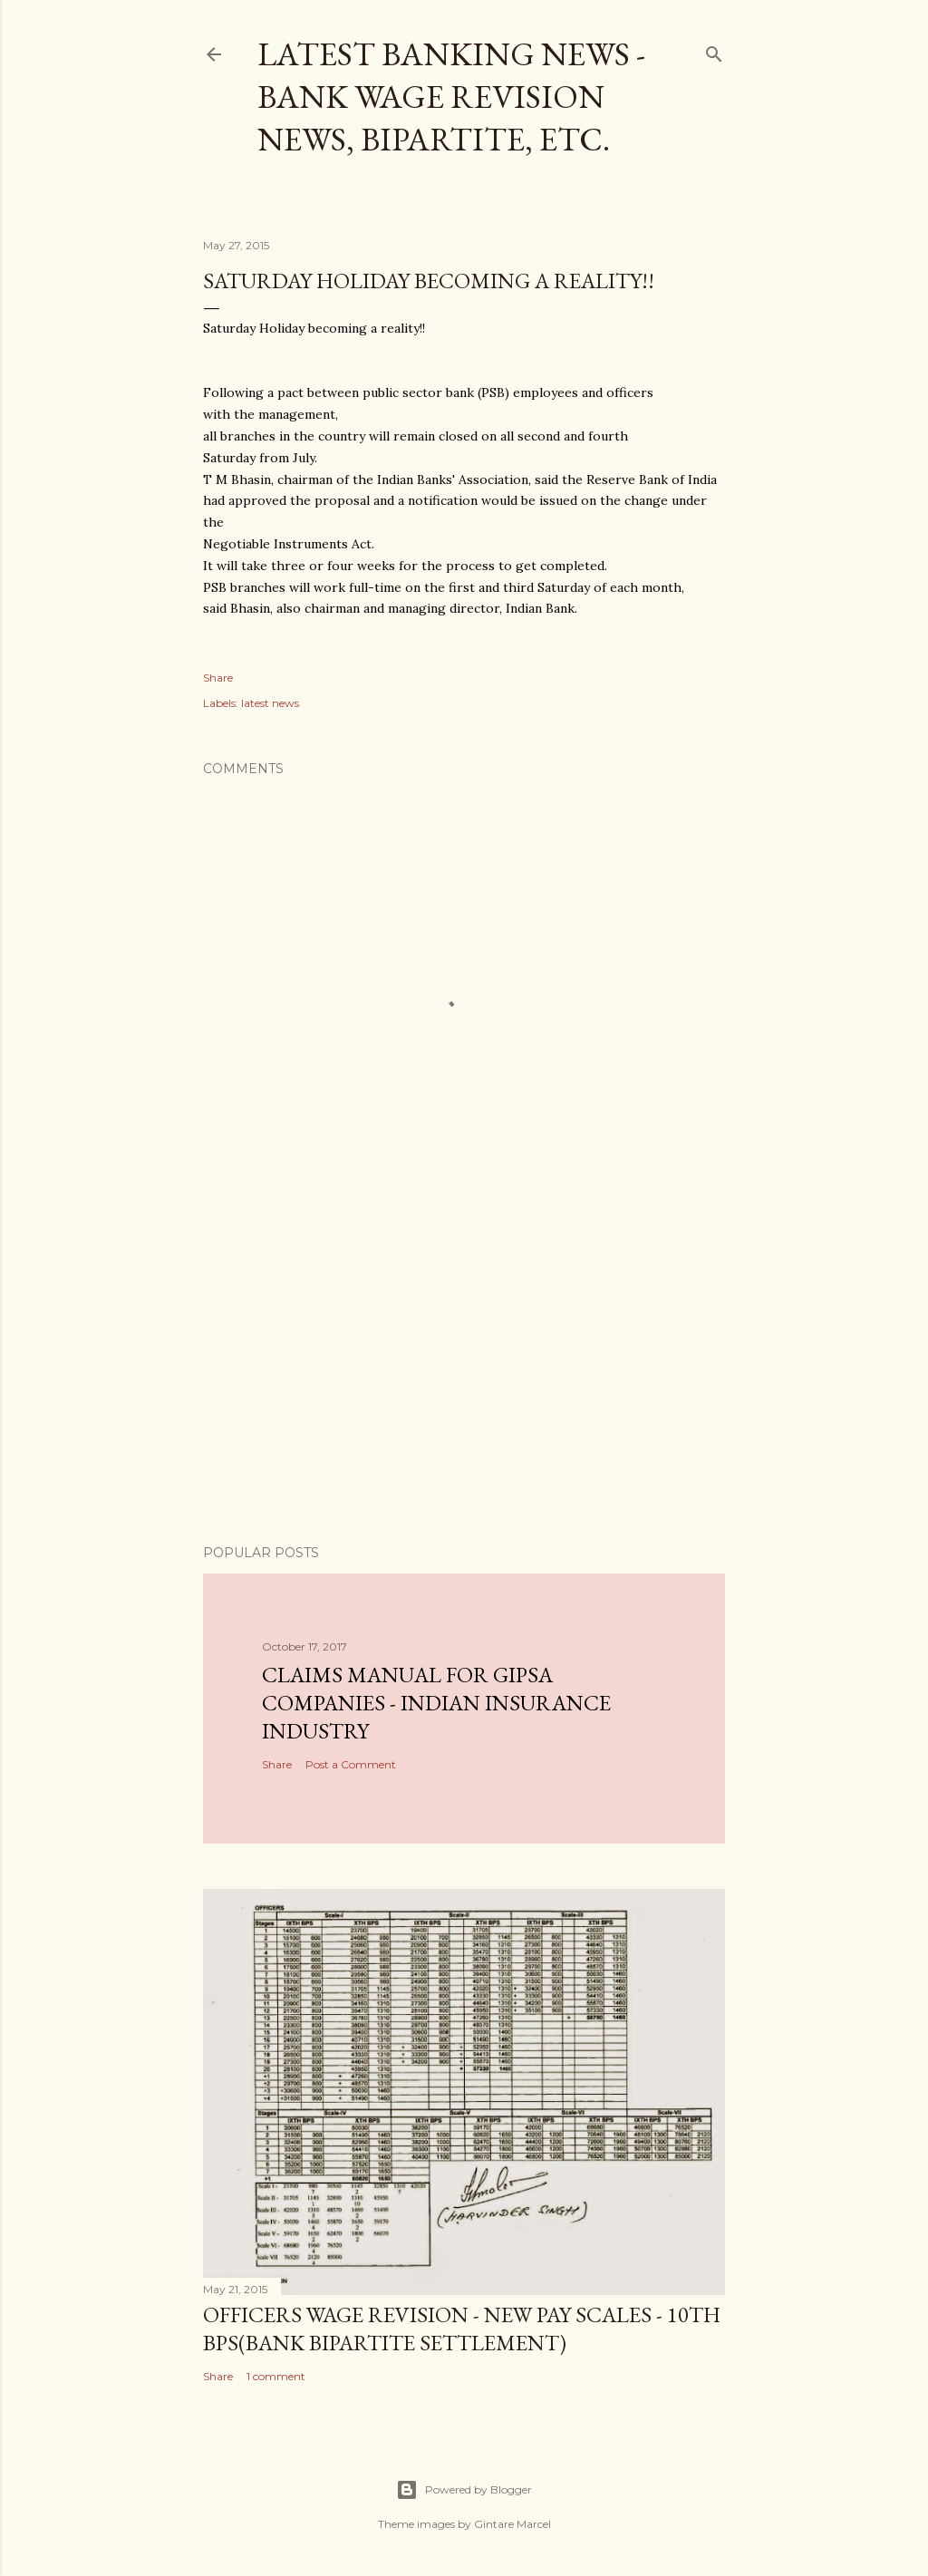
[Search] (714, 50)
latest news (270, 703)
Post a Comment (350, 1764)
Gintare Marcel (512, 2524)
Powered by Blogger (464, 2490)
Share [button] (218, 677)
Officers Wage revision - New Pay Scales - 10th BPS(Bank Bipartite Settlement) (461, 2328)
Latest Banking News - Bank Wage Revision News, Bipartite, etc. (451, 96)
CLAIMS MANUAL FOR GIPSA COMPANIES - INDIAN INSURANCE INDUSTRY (436, 1703)
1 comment (275, 2376)
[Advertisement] (464, 1372)
